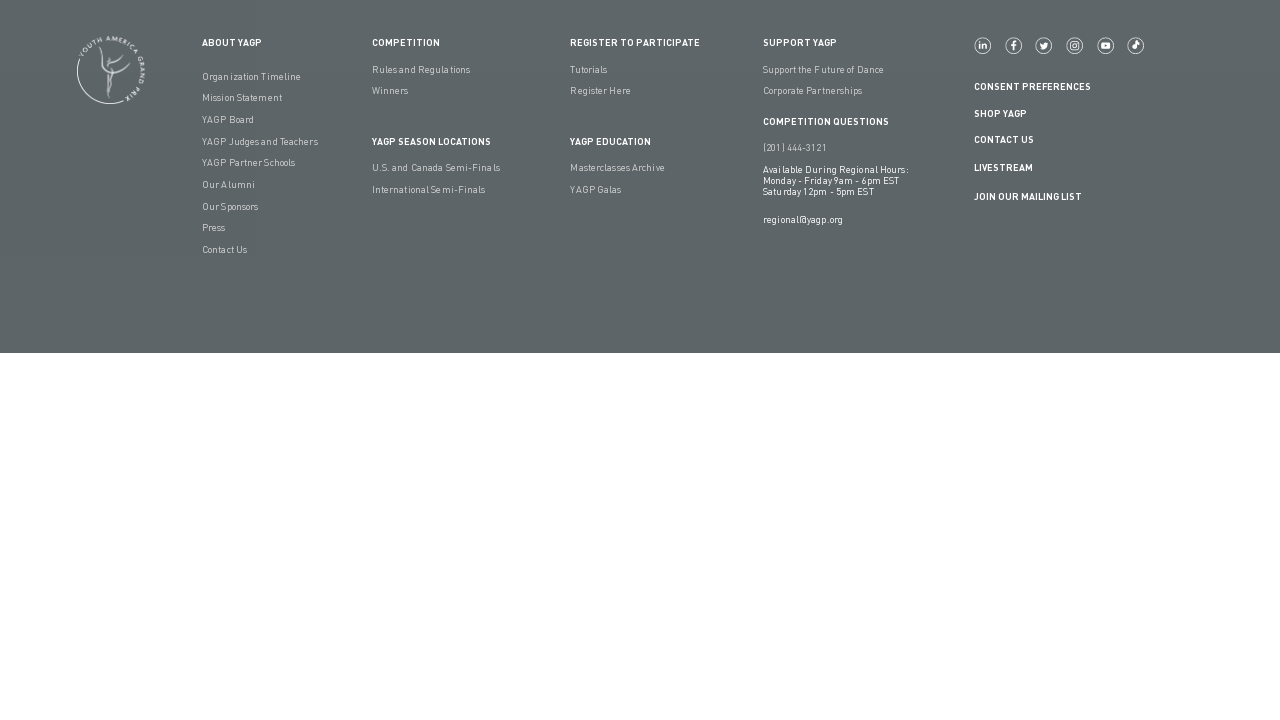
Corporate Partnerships (812, 90)
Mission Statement (242, 97)
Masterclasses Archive (617, 167)
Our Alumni (228, 184)
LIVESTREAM (1011, 168)
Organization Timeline (251, 76)
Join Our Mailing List (1028, 196)
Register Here (600, 90)
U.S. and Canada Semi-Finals (436, 167)
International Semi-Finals (429, 189)
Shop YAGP (1000, 113)
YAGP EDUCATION (610, 141)
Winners (390, 90)
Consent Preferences (1032, 86)
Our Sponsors (230, 206)
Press (214, 227)
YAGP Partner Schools (248, 162)
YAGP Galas (595, 189)
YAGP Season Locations (431, 141)
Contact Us (224, 249)
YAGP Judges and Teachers (260, 141)
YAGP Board (228, 119)
